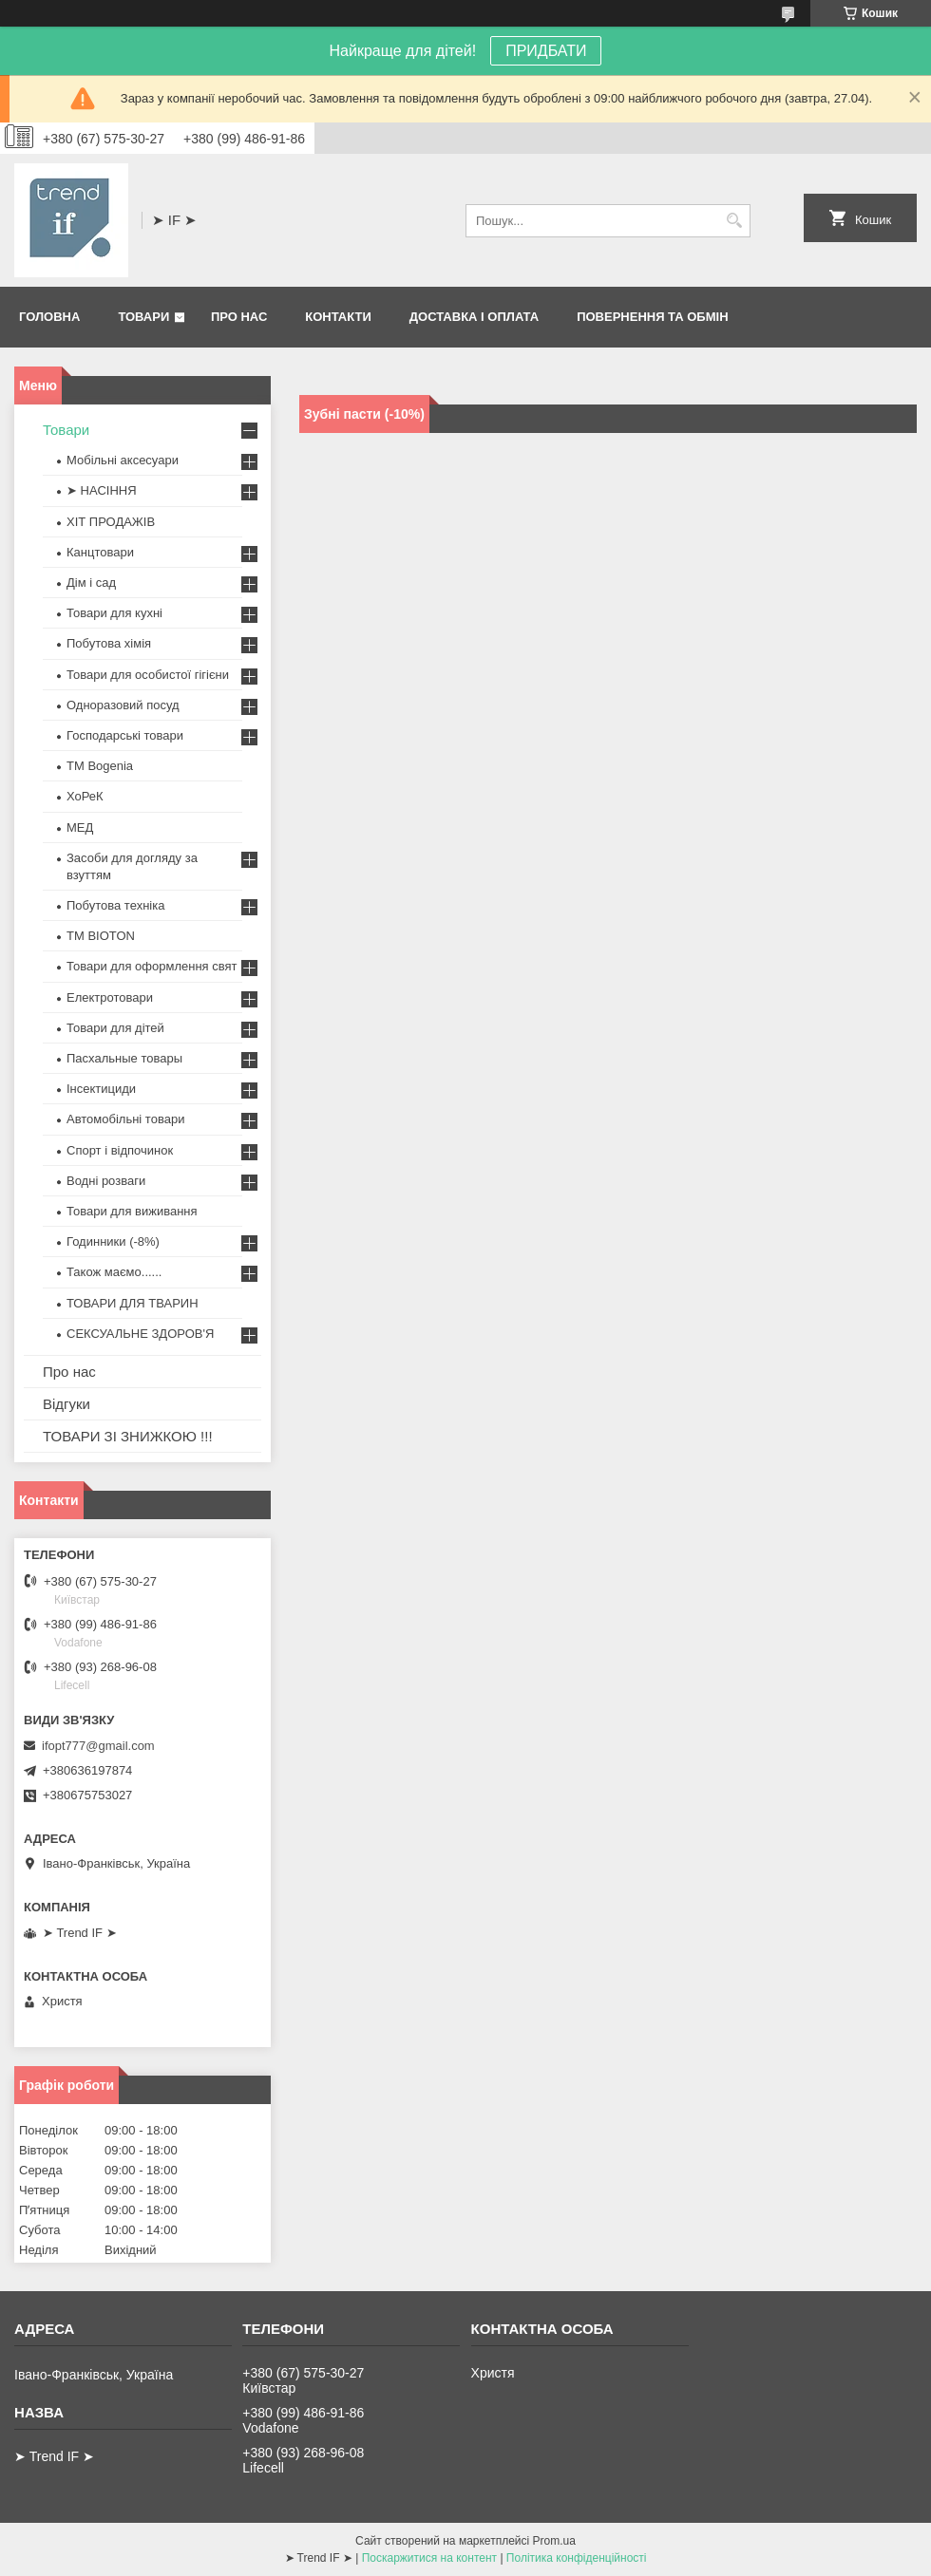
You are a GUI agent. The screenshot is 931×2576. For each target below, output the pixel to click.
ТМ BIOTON (100, 936)
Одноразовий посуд (123, 705)
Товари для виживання (132, 1211)
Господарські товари (124, 735)
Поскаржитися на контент (429, 2558)
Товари (143, 317)
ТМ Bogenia (99, 766)
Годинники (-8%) (113, 1241)
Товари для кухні (114, 613)
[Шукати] (733, 220)
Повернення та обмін (652, 317)
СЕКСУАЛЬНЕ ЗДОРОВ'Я (140, 1333)
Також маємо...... (114, 1272)
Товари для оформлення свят (151, 966)
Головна (49, 317)
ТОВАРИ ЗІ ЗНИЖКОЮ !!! (128, 1436)
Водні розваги (105, 1181)
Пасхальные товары (124, 1058)
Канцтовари (100, 552)
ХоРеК (85, 796)
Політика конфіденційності (576, 2558)
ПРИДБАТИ (545, 51)
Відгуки (66, 1404)
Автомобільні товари (125, 1119)
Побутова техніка (115, 905)
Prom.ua (554, 2541)
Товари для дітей (115, 1028)
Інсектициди (101, 1088)
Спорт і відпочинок (119, 1150)
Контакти (338, 317)
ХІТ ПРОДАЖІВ (110, 522)
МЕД (79, 827)
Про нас (239, 317)
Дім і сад (91, 582)
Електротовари (109, 997)
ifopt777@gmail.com (98, 1746)
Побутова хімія (108, 643)
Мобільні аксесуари (122, 460)
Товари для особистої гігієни (147, 675)
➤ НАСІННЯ (101, 490)
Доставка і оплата (474, 317)
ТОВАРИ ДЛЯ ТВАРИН (132, 1303)
